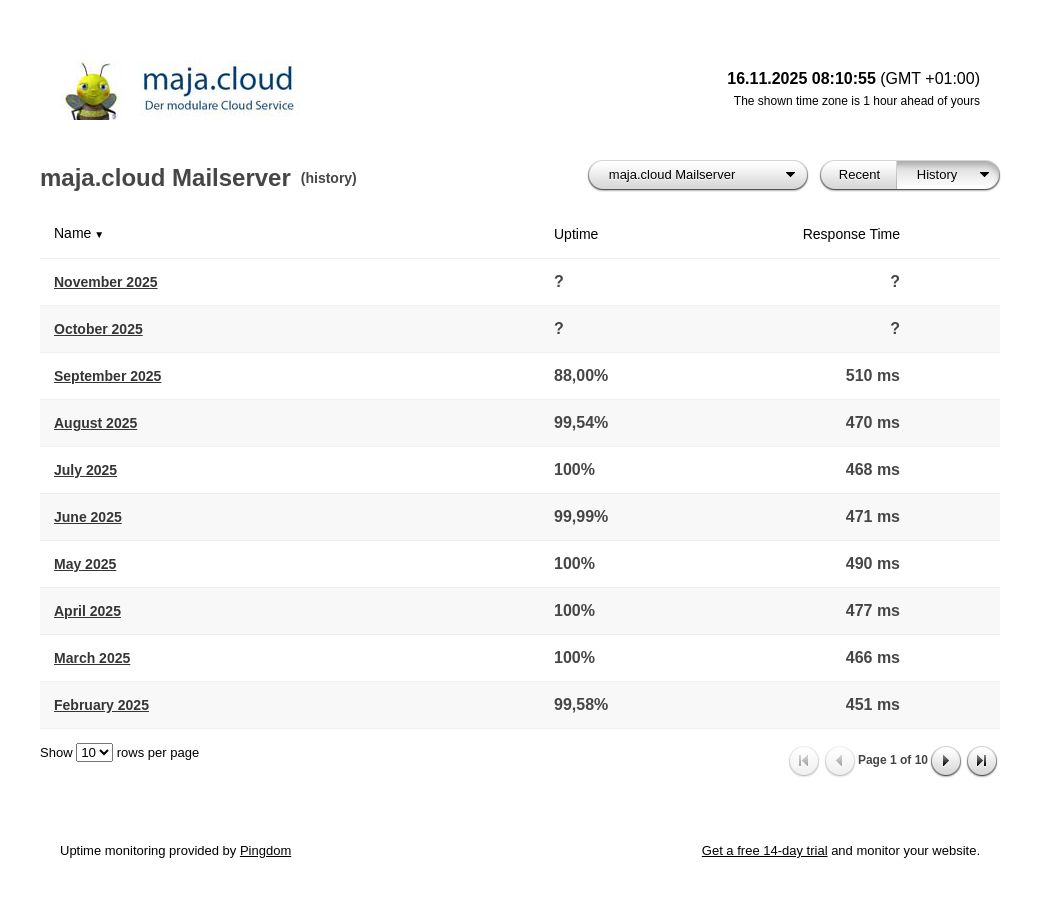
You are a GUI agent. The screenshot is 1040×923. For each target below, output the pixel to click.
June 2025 (88, 517)
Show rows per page (119, 752)
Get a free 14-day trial (765, 850)
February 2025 (101, 705)
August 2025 (95, 423)
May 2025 (85, 564)
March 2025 (92, 658)
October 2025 (98, 329)
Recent (859, 174)
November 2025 (106, 282)
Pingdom (265, 850)
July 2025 (85, 470)
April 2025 (87, 611)
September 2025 (107, 376)
